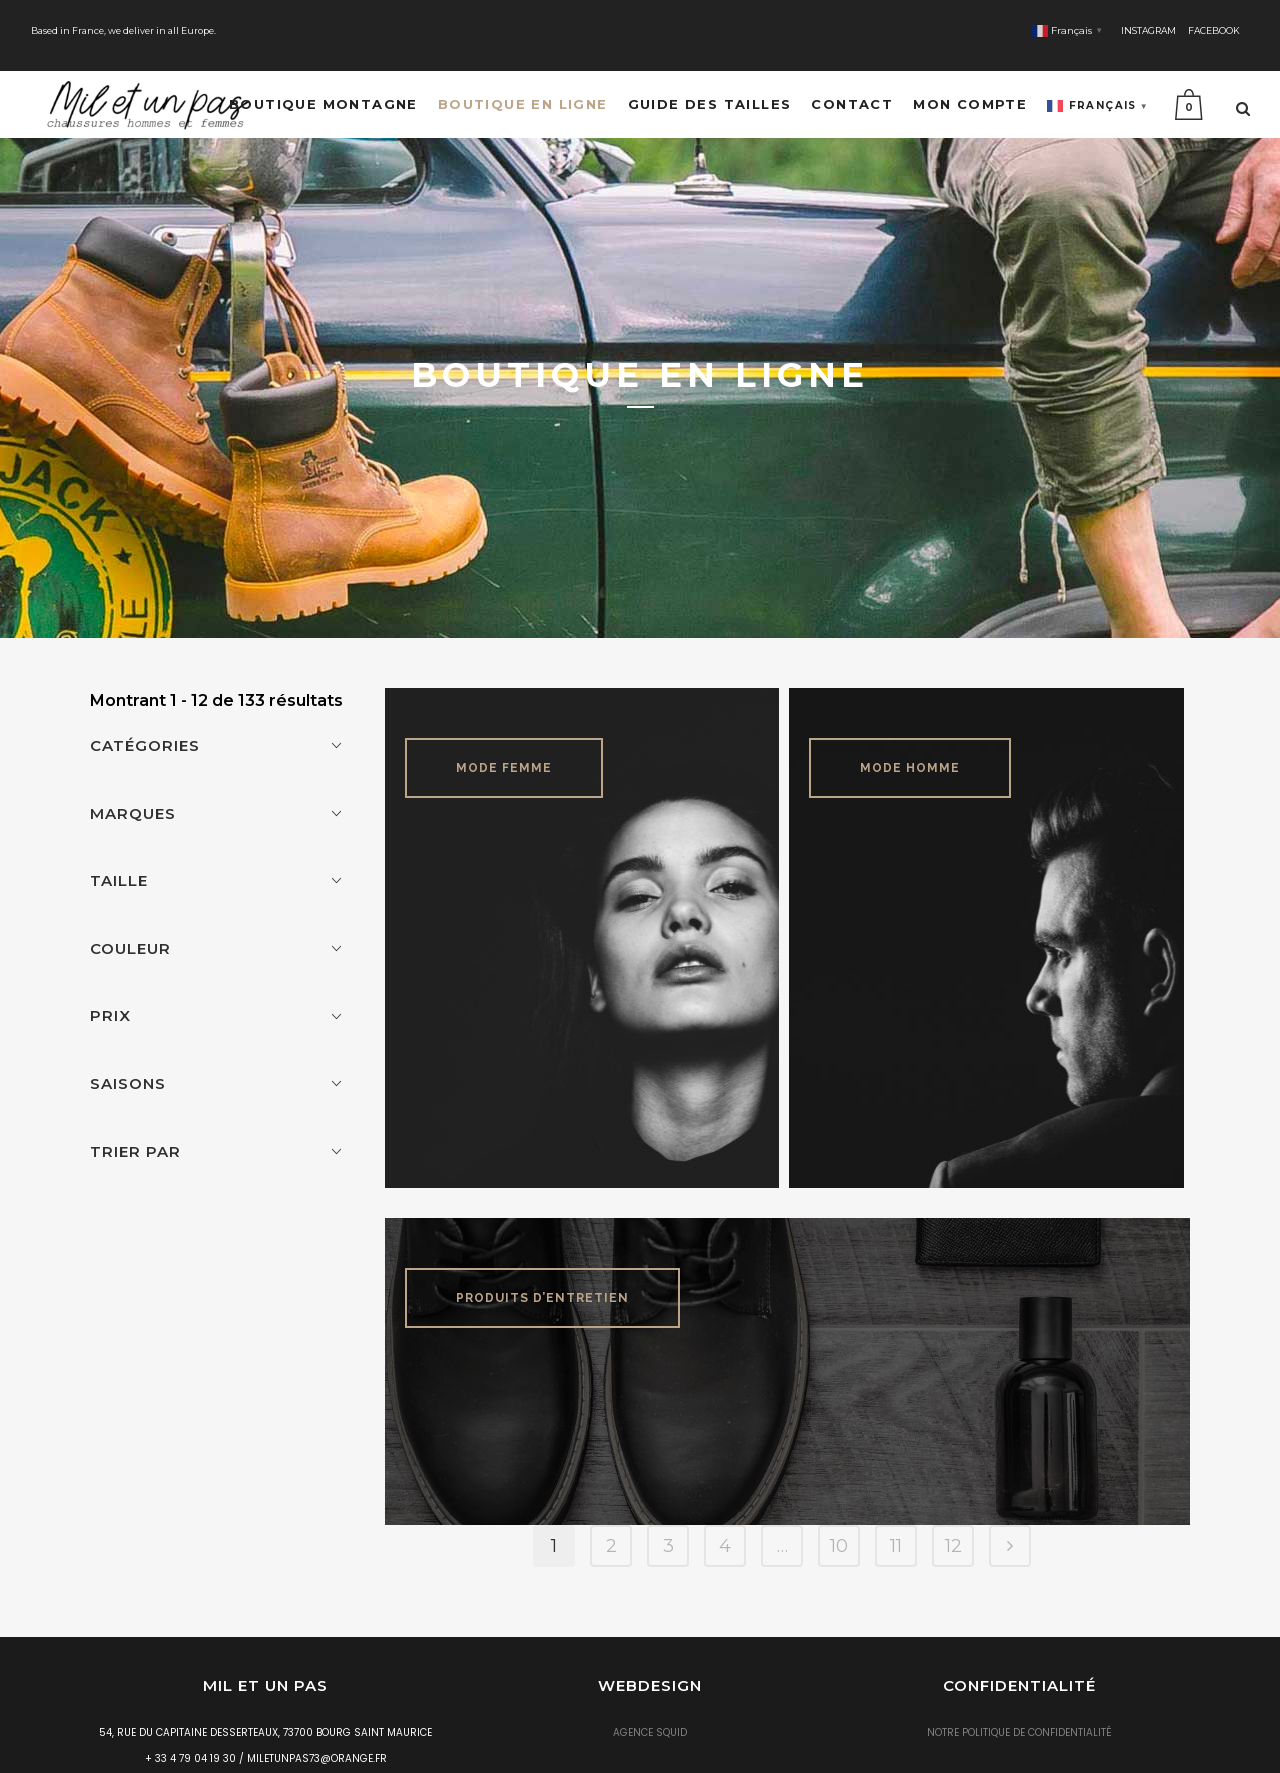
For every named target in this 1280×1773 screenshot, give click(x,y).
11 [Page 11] (896, 1510)
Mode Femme (504, 732)
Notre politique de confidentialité (1019, 1696)
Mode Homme (910, 732)
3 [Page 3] (668, 1510)
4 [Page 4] (725, 1510)
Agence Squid (650, 1696)
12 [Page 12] (953, 1510)
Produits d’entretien (542, 1262)
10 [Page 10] (839, 1510)
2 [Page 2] (611, 1510)
